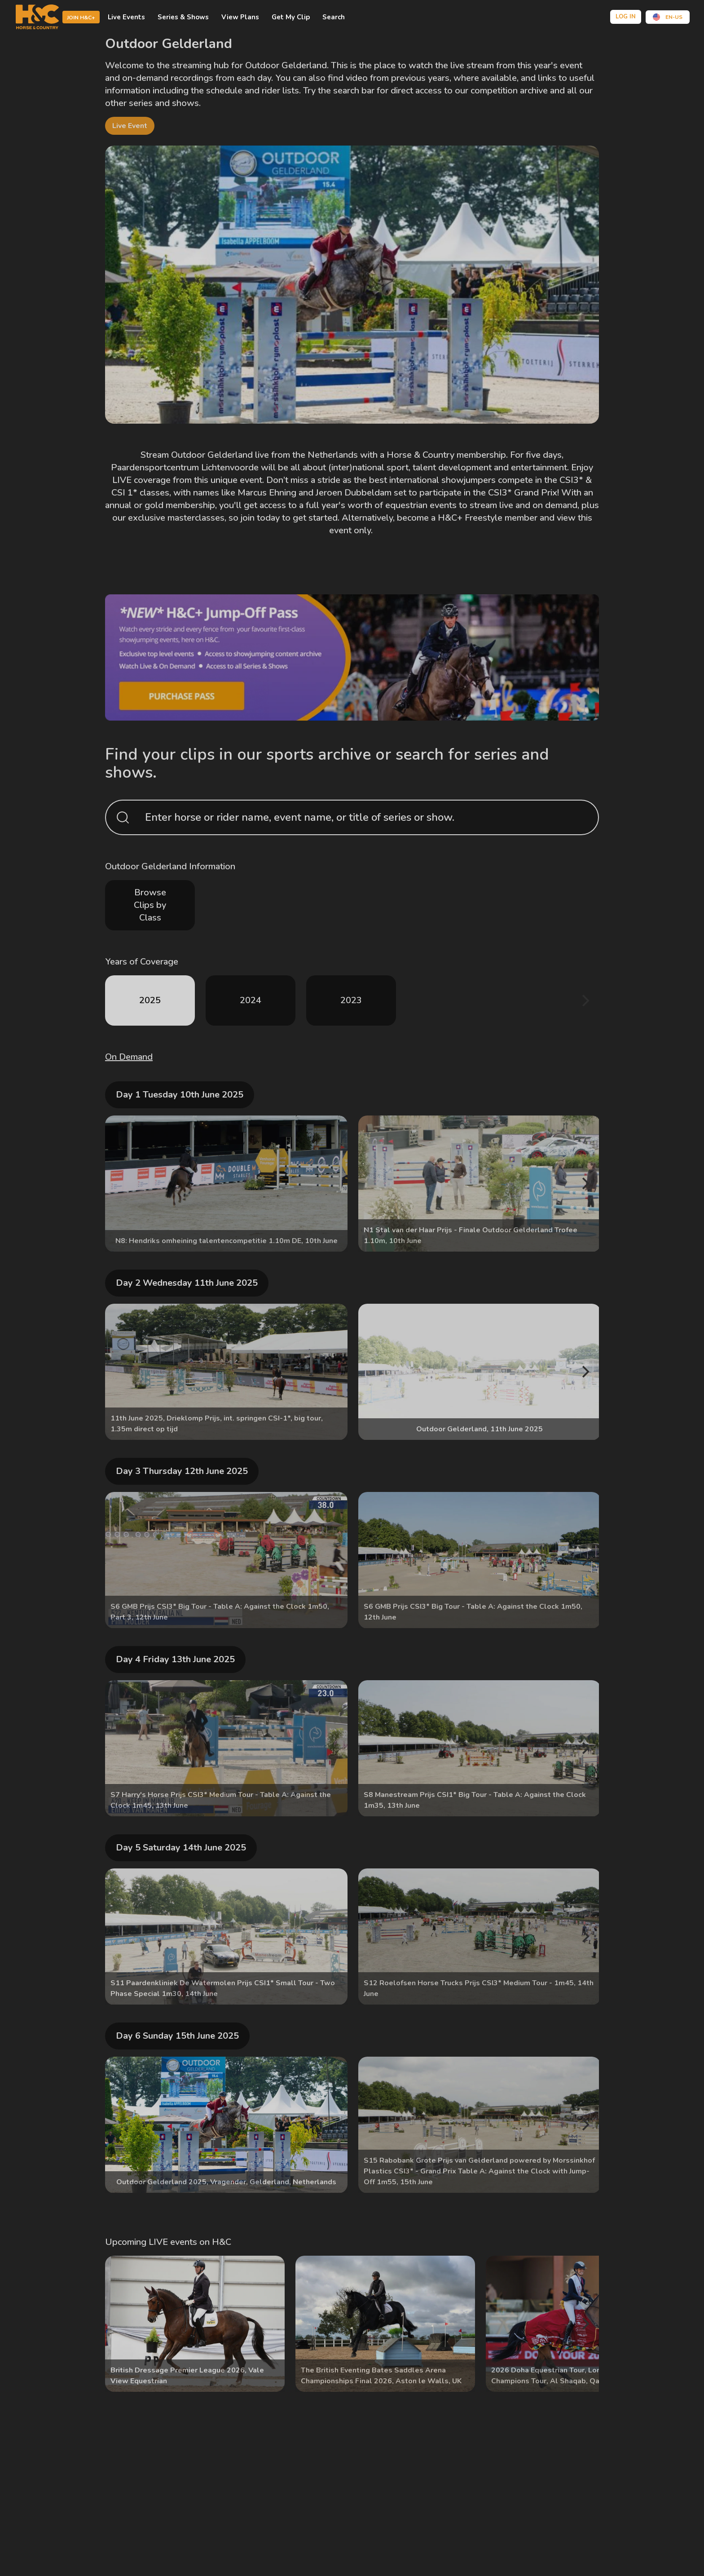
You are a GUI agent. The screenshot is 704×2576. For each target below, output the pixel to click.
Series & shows (183, 17)
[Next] (584, 1000)
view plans (240, 17)
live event (129, 126)
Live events (126, 17)
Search (333, 17)
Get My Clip (291, 17)
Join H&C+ (81, 17)
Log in (626, 17)
